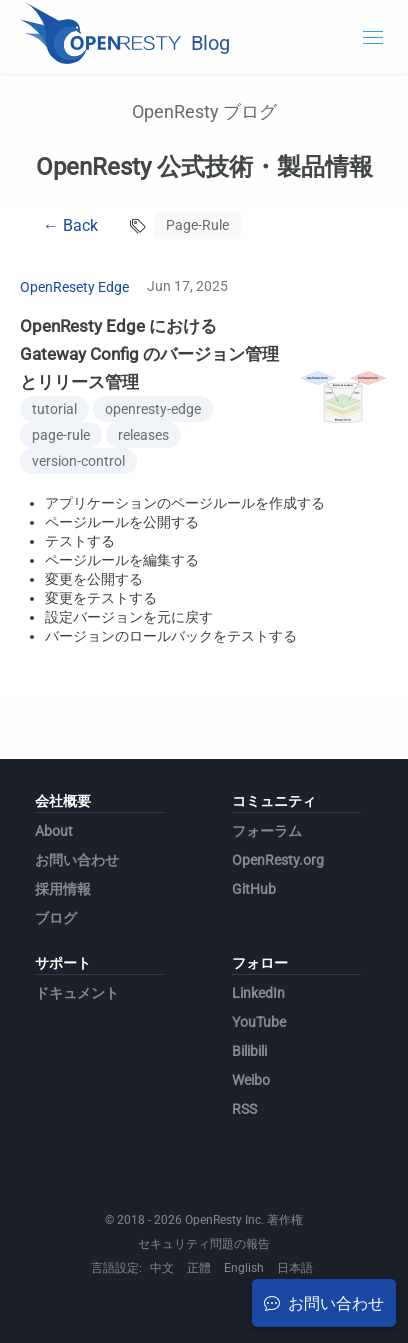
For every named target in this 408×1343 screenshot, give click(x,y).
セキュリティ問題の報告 (204, 1244)
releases (143, 435)
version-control (78, 461)
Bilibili (249, 1051)
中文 (162, 1268)
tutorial (54, 409)
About (54, 831)
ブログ (56, 918)
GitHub (254, 889)
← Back (70, 225)
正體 (199, 1268)
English (244, 1268)
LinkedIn (258, 993)
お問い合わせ (77, 860)
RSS (244, 1109)
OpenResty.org (278, 860)
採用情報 (63, 889)
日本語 (295, 1268)
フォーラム (267, 831)
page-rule (61, 435)
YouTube (259, 1022)
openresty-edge (153, 409)
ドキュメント (77, 993)
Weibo (251, 1080)
